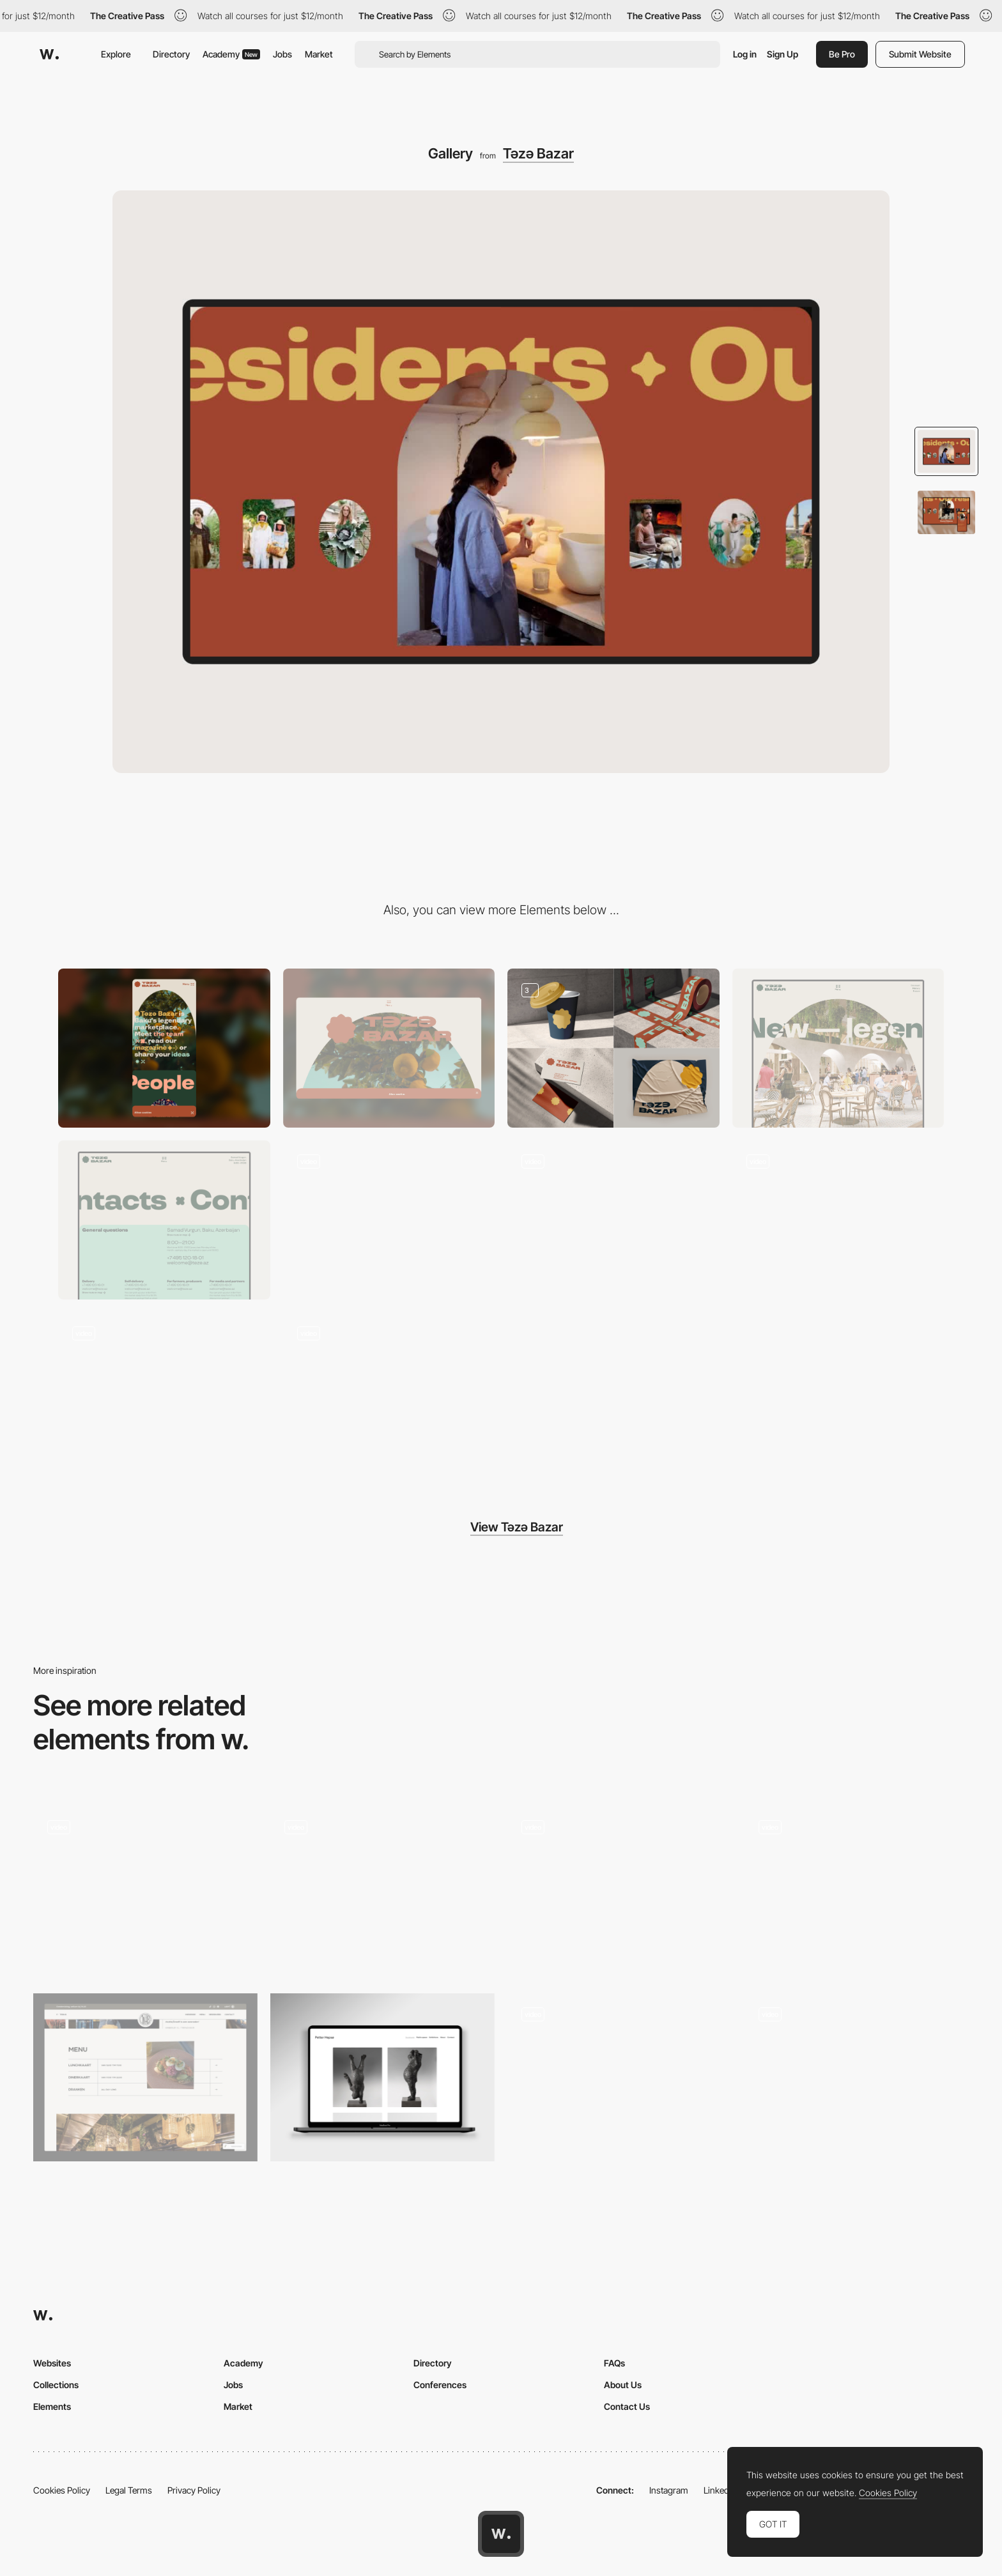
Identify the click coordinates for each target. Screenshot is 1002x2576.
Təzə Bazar (538, 153)
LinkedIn (720, 2490)
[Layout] (164, 1391)
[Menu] (613, 1220)
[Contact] (164, 1220)
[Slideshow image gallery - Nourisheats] (619, 1886)
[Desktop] (389, 1048)
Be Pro (842, 54)
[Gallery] (145, 1890)
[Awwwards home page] (501, 2534)
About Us (623, 2384)
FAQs (614, 2363)
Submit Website (920, 54)
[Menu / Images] (145, 2077)
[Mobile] (164, 1048)
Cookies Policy (61, 2490)
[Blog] (838, 1220)
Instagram (668, 2490)
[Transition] (389, 1391)
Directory (171, 54)
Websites (52, 2363)
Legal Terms (128, 2490)
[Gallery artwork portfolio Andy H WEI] (619, 2073)
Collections (56, 2384)
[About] (838, 1048)
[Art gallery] (382, 2077)
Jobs (282, 54)
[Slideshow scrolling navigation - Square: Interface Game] (856, 2073)
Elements (52, 2406)
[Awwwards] (49, 54)
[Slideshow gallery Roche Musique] (856, 1886)
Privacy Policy (193, 2490)
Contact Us (627, 2406)
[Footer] (389, 1220)
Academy (231, 54)
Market (319, 54)
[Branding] (613, 1048)
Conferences (439, 2384)
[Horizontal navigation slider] (382, 1886)
